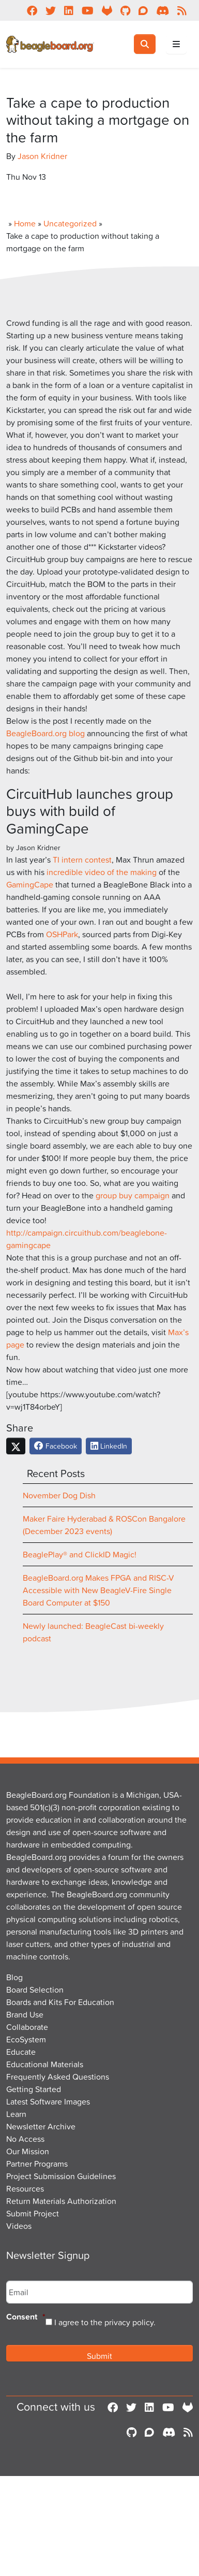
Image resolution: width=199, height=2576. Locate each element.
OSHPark (62, 934)
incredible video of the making (102, 872)
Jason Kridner (42, 156)
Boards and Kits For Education (60, 2002)
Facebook (55, 1446)
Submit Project (32, 2213)
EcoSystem (26, 2039)
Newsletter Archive (40, 2126)
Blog (14, 1977)
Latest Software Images (48, 2101)
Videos (19, 2225)
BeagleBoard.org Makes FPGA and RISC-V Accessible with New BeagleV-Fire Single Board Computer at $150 (98, 1590)
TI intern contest (82, 859)
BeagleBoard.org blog (45, 733)
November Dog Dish (59, 1495)
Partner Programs (37, 2163)
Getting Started (33, 2089)
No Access (25, 2138)
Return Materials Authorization (61, 2201)
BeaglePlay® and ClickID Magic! (79, 1554)
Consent (25, 2317)
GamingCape (29, 884)
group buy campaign (133, 1195)
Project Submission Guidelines (61, 2176)
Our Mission (27, 2151)
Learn (16, 2114)
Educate (21, 2051)
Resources (25, 2188)
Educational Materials (44, 2064)
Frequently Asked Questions (57, 2076)
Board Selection (35, 1989)
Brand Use (24, 2014)
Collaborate (27, 2027)
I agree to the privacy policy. (105, 2322)
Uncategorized (70, 223)
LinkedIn (108, 1446)
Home (25, 223)
